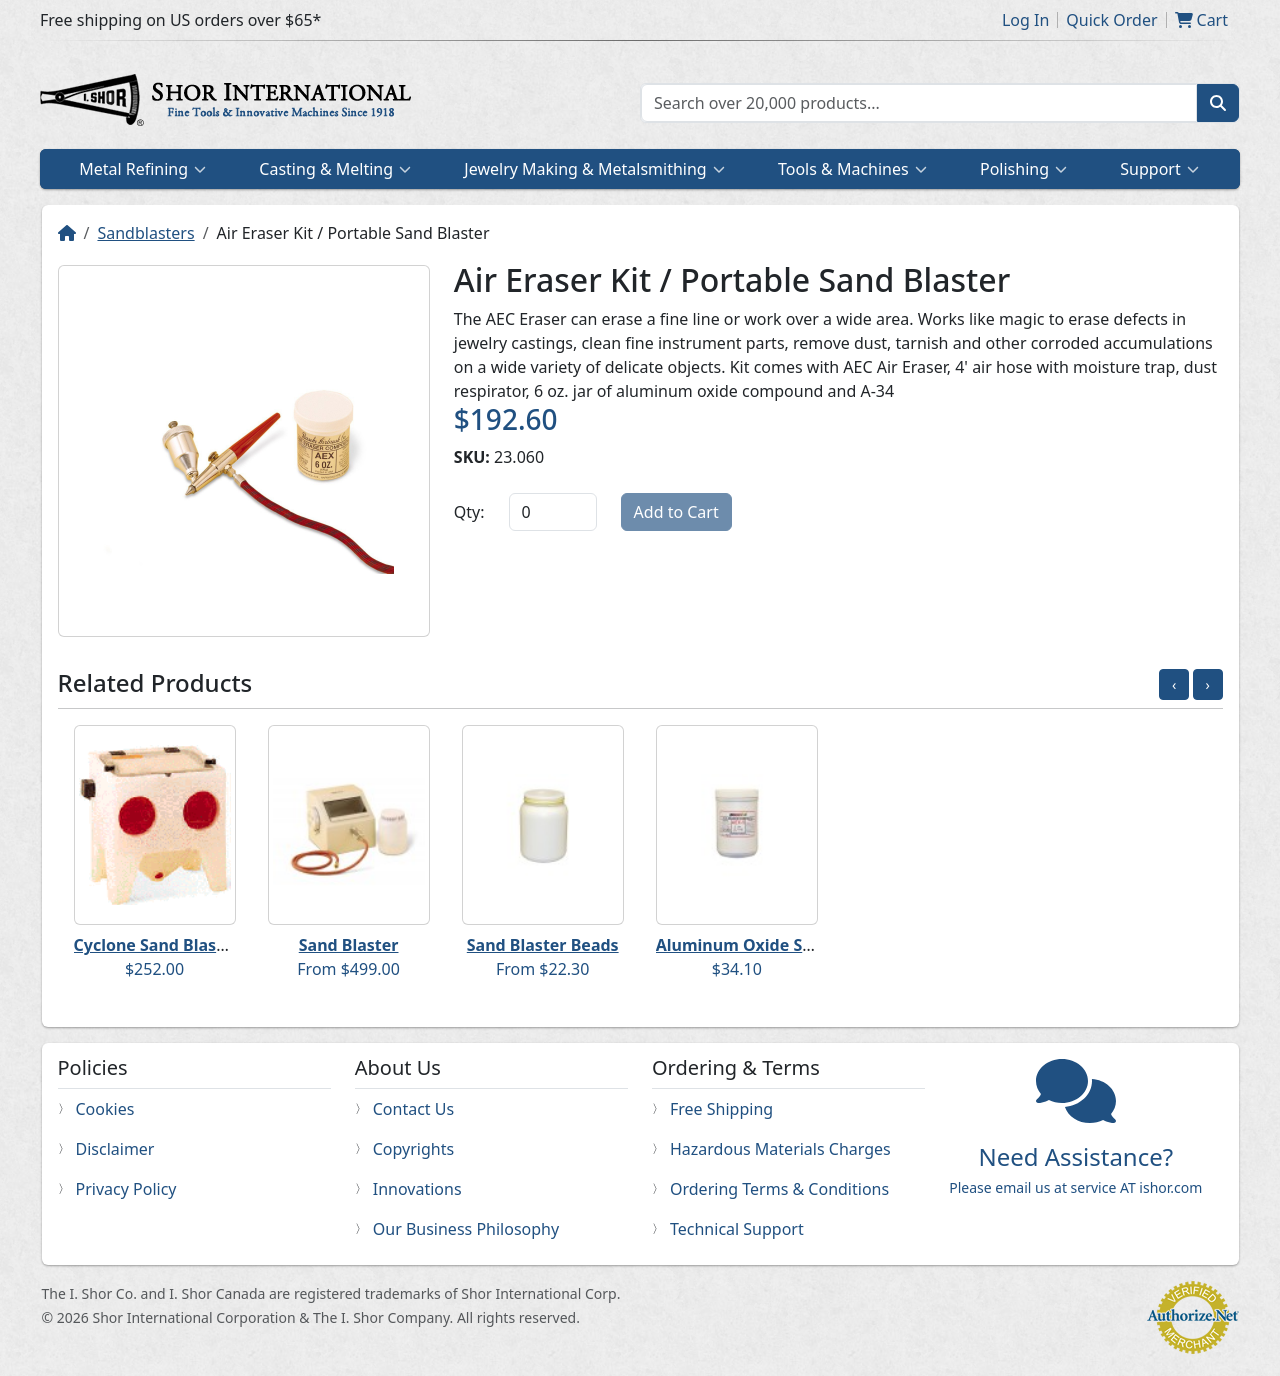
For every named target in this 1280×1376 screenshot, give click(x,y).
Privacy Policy (126, 1189)
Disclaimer (115, 1149)
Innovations (417, 1189)
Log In (1025, 20)
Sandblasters (145, 233)
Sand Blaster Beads (543, 945)
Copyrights (413, 1149)
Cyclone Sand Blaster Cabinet (190, 945)
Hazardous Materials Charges (780, 1149)
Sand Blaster (349, 945)
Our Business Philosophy (466, 1229)
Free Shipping (721, 1109)
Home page (230, 103)
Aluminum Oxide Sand (744, 945)
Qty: (469, 512)
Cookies (105, 1109)
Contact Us (413, 1109)
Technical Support (737, 1229)
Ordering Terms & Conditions (779, 1189)
